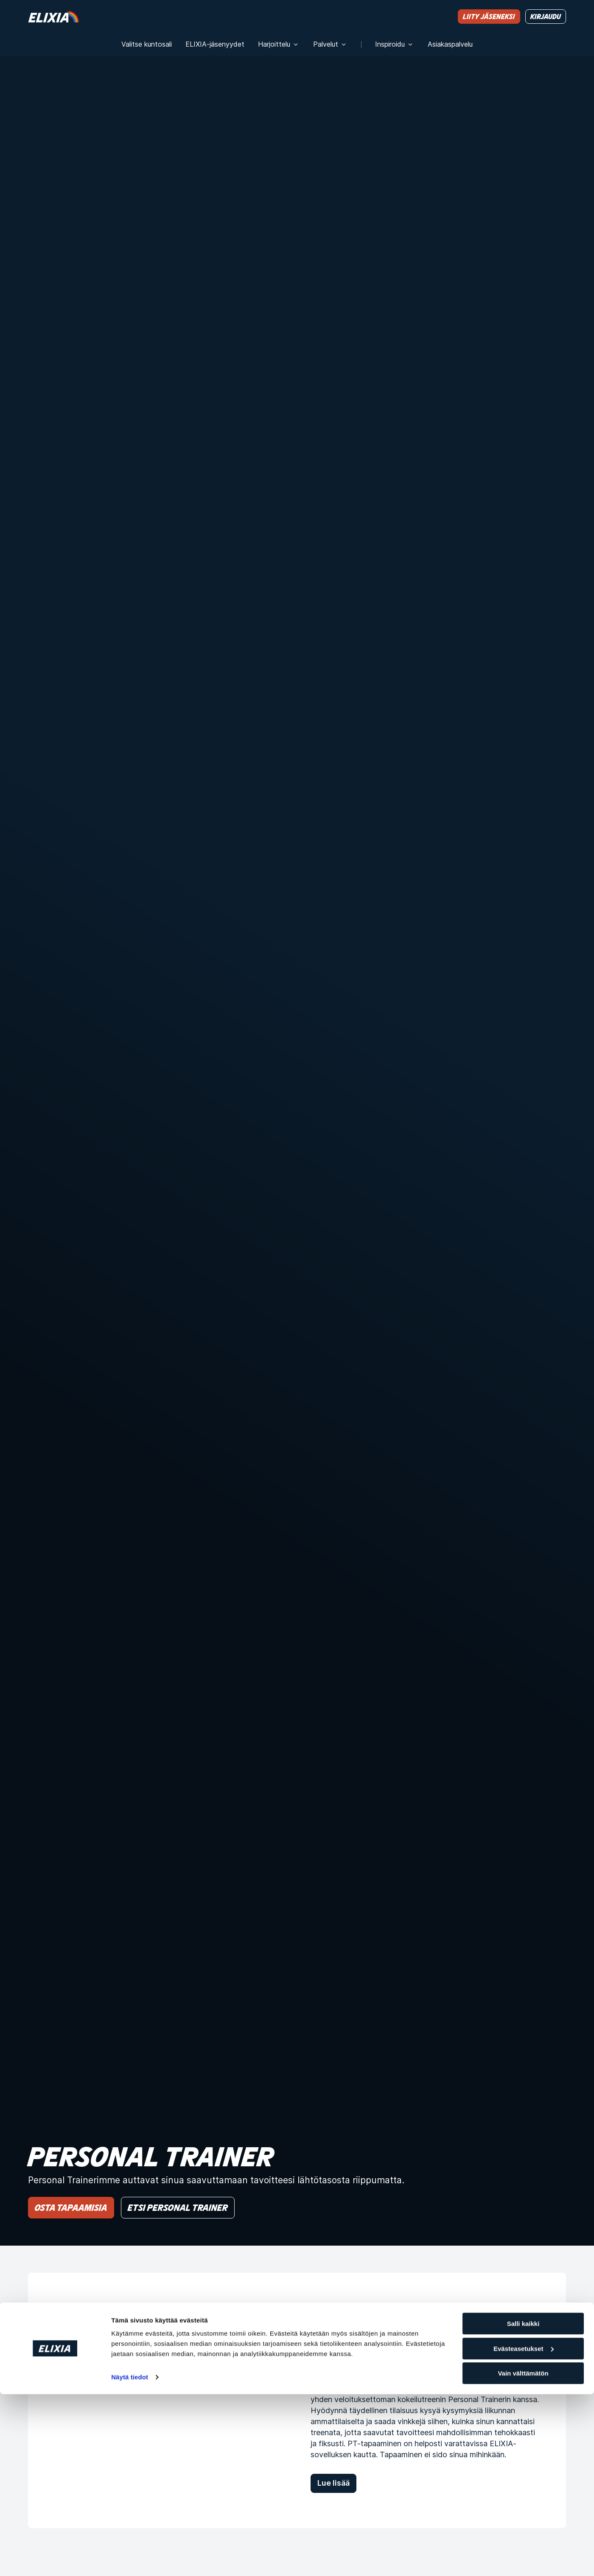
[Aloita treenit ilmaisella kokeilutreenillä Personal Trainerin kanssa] (155, 2400)
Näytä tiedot (129, 2558)
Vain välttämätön (523, 2555)
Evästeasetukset (523, 2530)
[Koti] (53, 16)
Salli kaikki (523, 2505)
